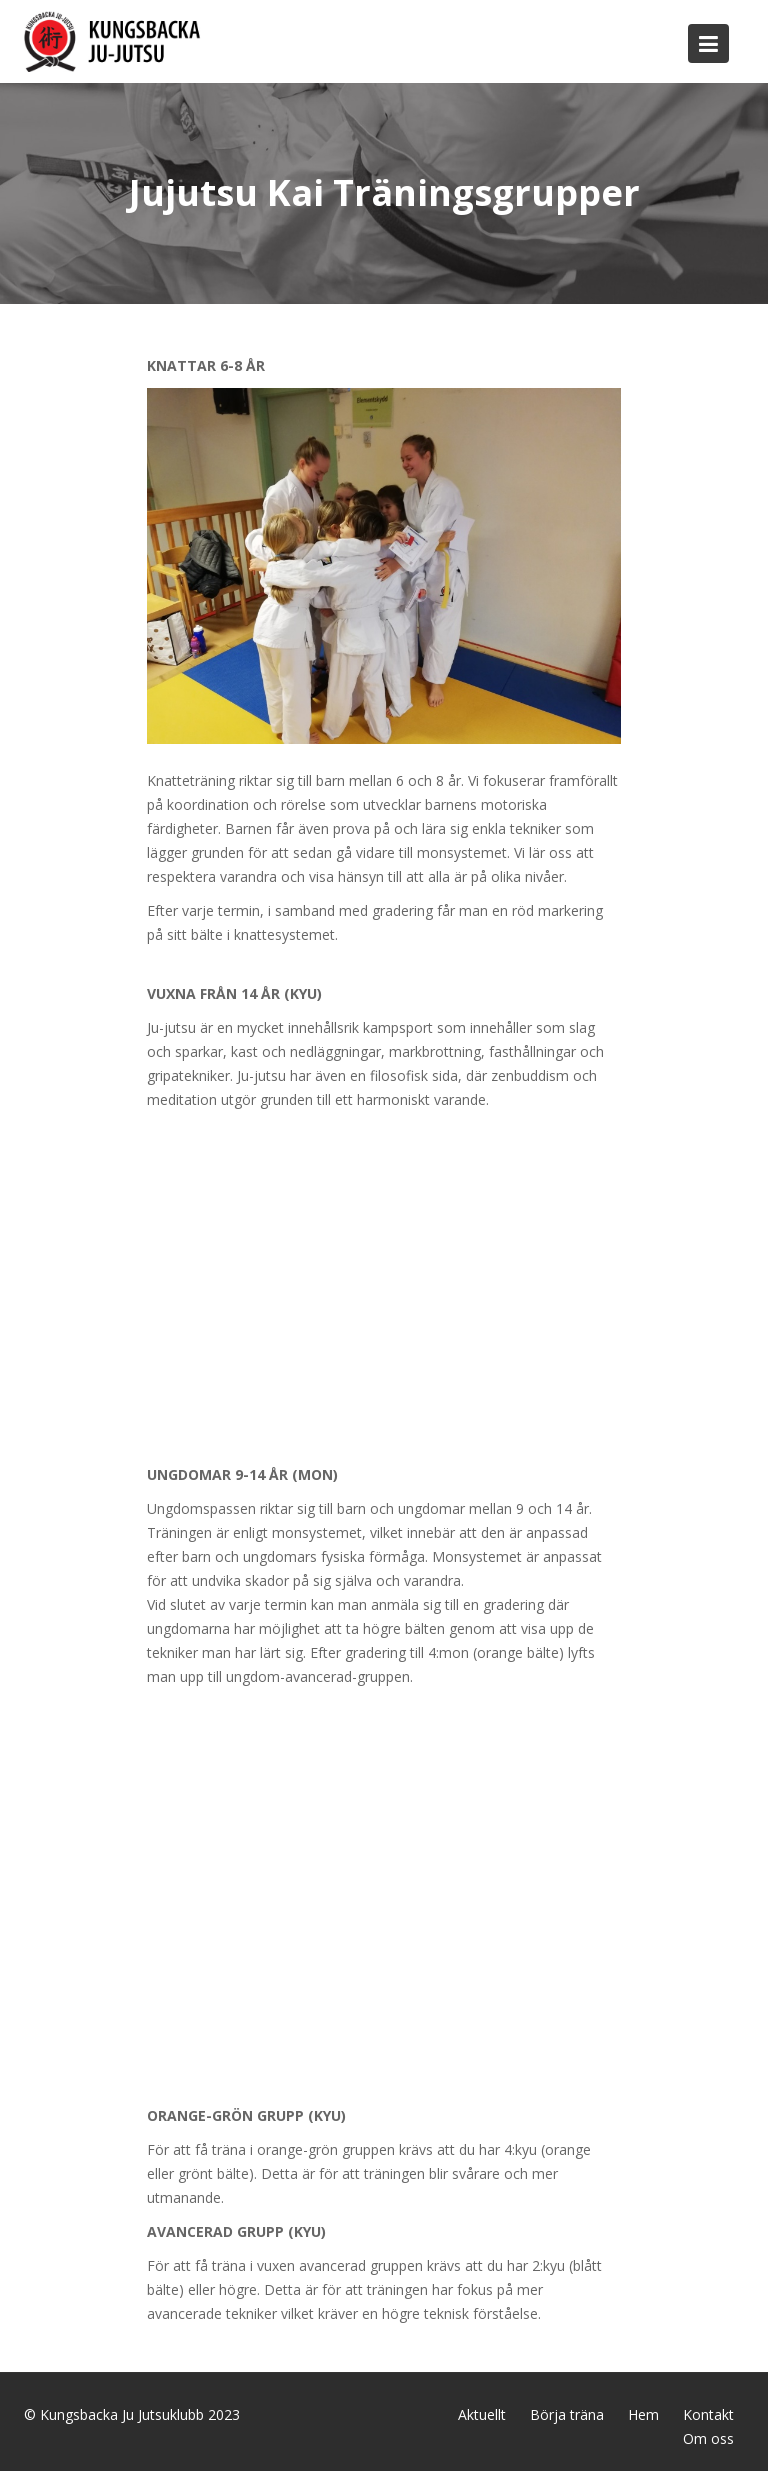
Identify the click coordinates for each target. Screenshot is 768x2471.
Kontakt (708, 2414)
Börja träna (567, 2414)
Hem (643, 2414)
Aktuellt (482, 2414)
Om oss (708, 2438)
